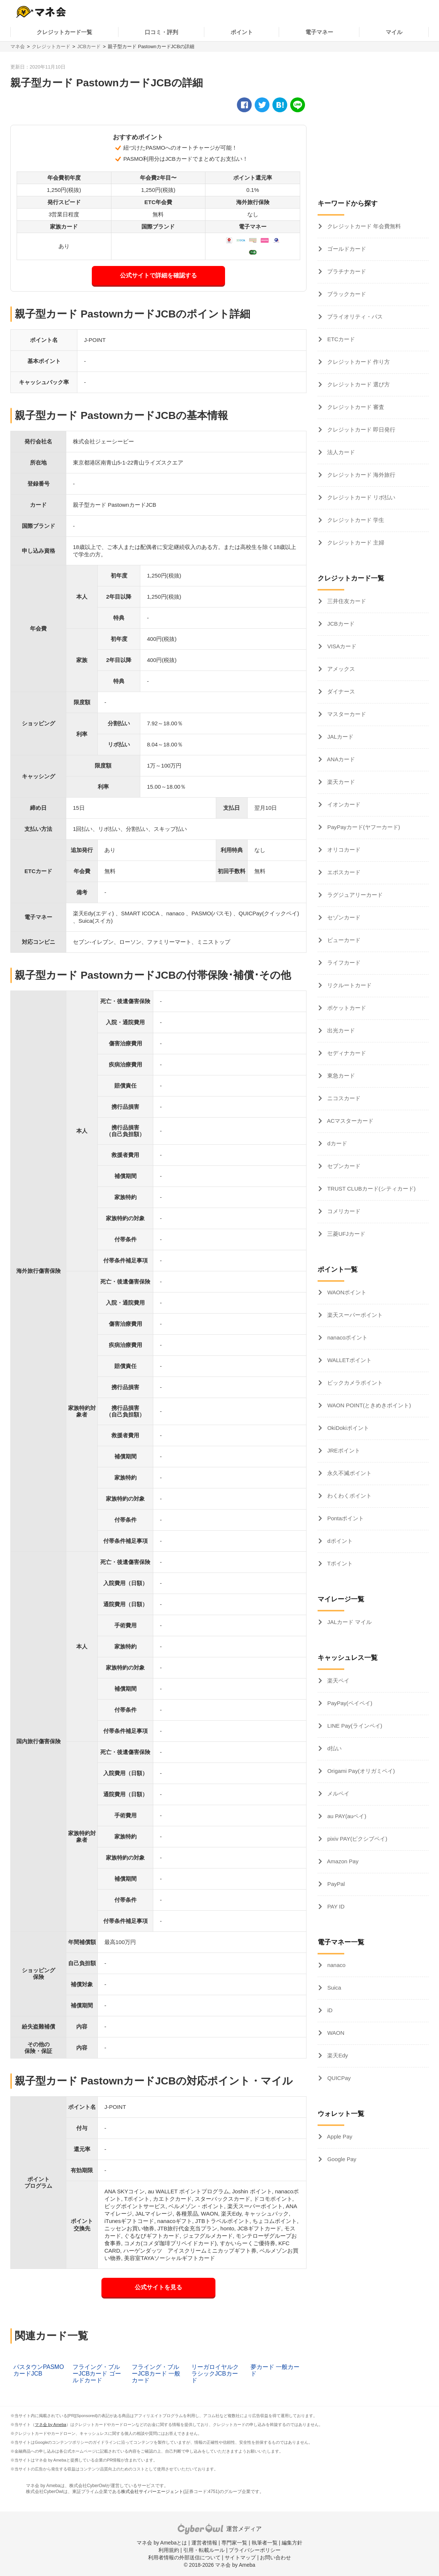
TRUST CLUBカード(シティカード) (371, 1188)
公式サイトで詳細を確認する (158, 275)
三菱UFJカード (345, 1234)
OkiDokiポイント (347, 1428)
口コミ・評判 (161, 32)
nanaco (335, 1965)
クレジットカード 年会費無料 (363, 226)
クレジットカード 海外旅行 (360, 475)
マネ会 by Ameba (50, 2424)
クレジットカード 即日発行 (360, 429)
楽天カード (340, 782)
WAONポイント (346, 1292)
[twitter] (262, 104)
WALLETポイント (349, 1360)
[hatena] (279, 104)
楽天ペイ (337, 1680)
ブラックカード (346, 294)
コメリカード (343, 1211)
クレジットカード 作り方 (358, 362)
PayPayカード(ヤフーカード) (363, 827)
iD (329, 2010)
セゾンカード (343, 917)
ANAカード (340, 759)
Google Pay (341, 2159)
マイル (394, 32)
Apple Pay (339, 2136)
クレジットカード (51, 46)
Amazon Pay (342, 1861)
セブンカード (343, 1166)
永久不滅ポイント (349, 1473)
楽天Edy (337, 2055)
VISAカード (341, 646)
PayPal (335, 1884)
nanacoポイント (347, 1337)
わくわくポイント (349, 1495)
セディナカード (346, 1053)
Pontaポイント (345, 1518)
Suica (333, 1987)
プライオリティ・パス (354, 316)
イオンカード (343, 804)
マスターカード (346, 714)
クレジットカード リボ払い (360, 497)
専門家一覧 (234, 2543)
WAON (335, 2033)
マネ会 (17, 46)
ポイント (242, 32)
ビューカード (343, 940)
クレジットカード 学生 (355, 520)
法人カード (340, 452)
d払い (334, 1748)
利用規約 (168, 2550)
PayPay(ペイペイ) (349, 1703)
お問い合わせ (275, 2557)
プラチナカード (346, 271)
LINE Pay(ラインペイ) (354, 1726)
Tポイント (339, 1563)
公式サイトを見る (158, 2287)
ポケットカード (346, 1008)
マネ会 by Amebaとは (162, 2543)
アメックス (340, 669)
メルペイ (337, 1793)
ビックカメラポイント (354, 1382)
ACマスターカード (349, 1121)
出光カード (340, 1030)
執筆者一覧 (265, 2543)
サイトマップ (240, 2557)
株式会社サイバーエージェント (152, 2491)
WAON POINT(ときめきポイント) (368, 1405)
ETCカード (340, 339)
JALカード (339, 736)
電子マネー (319, 32)
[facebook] (244, 104)
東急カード (340, 1075)
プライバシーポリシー (255, 2550)
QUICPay (338, 2078)
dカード (336, 1143)
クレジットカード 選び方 (358, 384)
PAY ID (335, 1906)
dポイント (339, 1541)
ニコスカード (343, 1098)
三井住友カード (346, 601)
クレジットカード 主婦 (355, 542)
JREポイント (343, 1450)
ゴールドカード (346, 249)
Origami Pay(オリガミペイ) (360, 1771)
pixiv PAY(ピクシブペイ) (356, 1839)
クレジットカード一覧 (64, 32)
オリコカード (343, 849)
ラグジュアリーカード (354, 895)
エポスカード (343, 872)
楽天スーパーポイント (354, 1315)
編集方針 (292, 2543)
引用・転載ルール (204, 2550)
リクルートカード (349, 985)
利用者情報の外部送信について (184, 2557)
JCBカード (89, 46)
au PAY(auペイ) (346, 1816)
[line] (297, 104)
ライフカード (343, 962)
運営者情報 (204, 2543)
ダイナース (340, 691)
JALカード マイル (349, 1622)
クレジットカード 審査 (355, 407)
